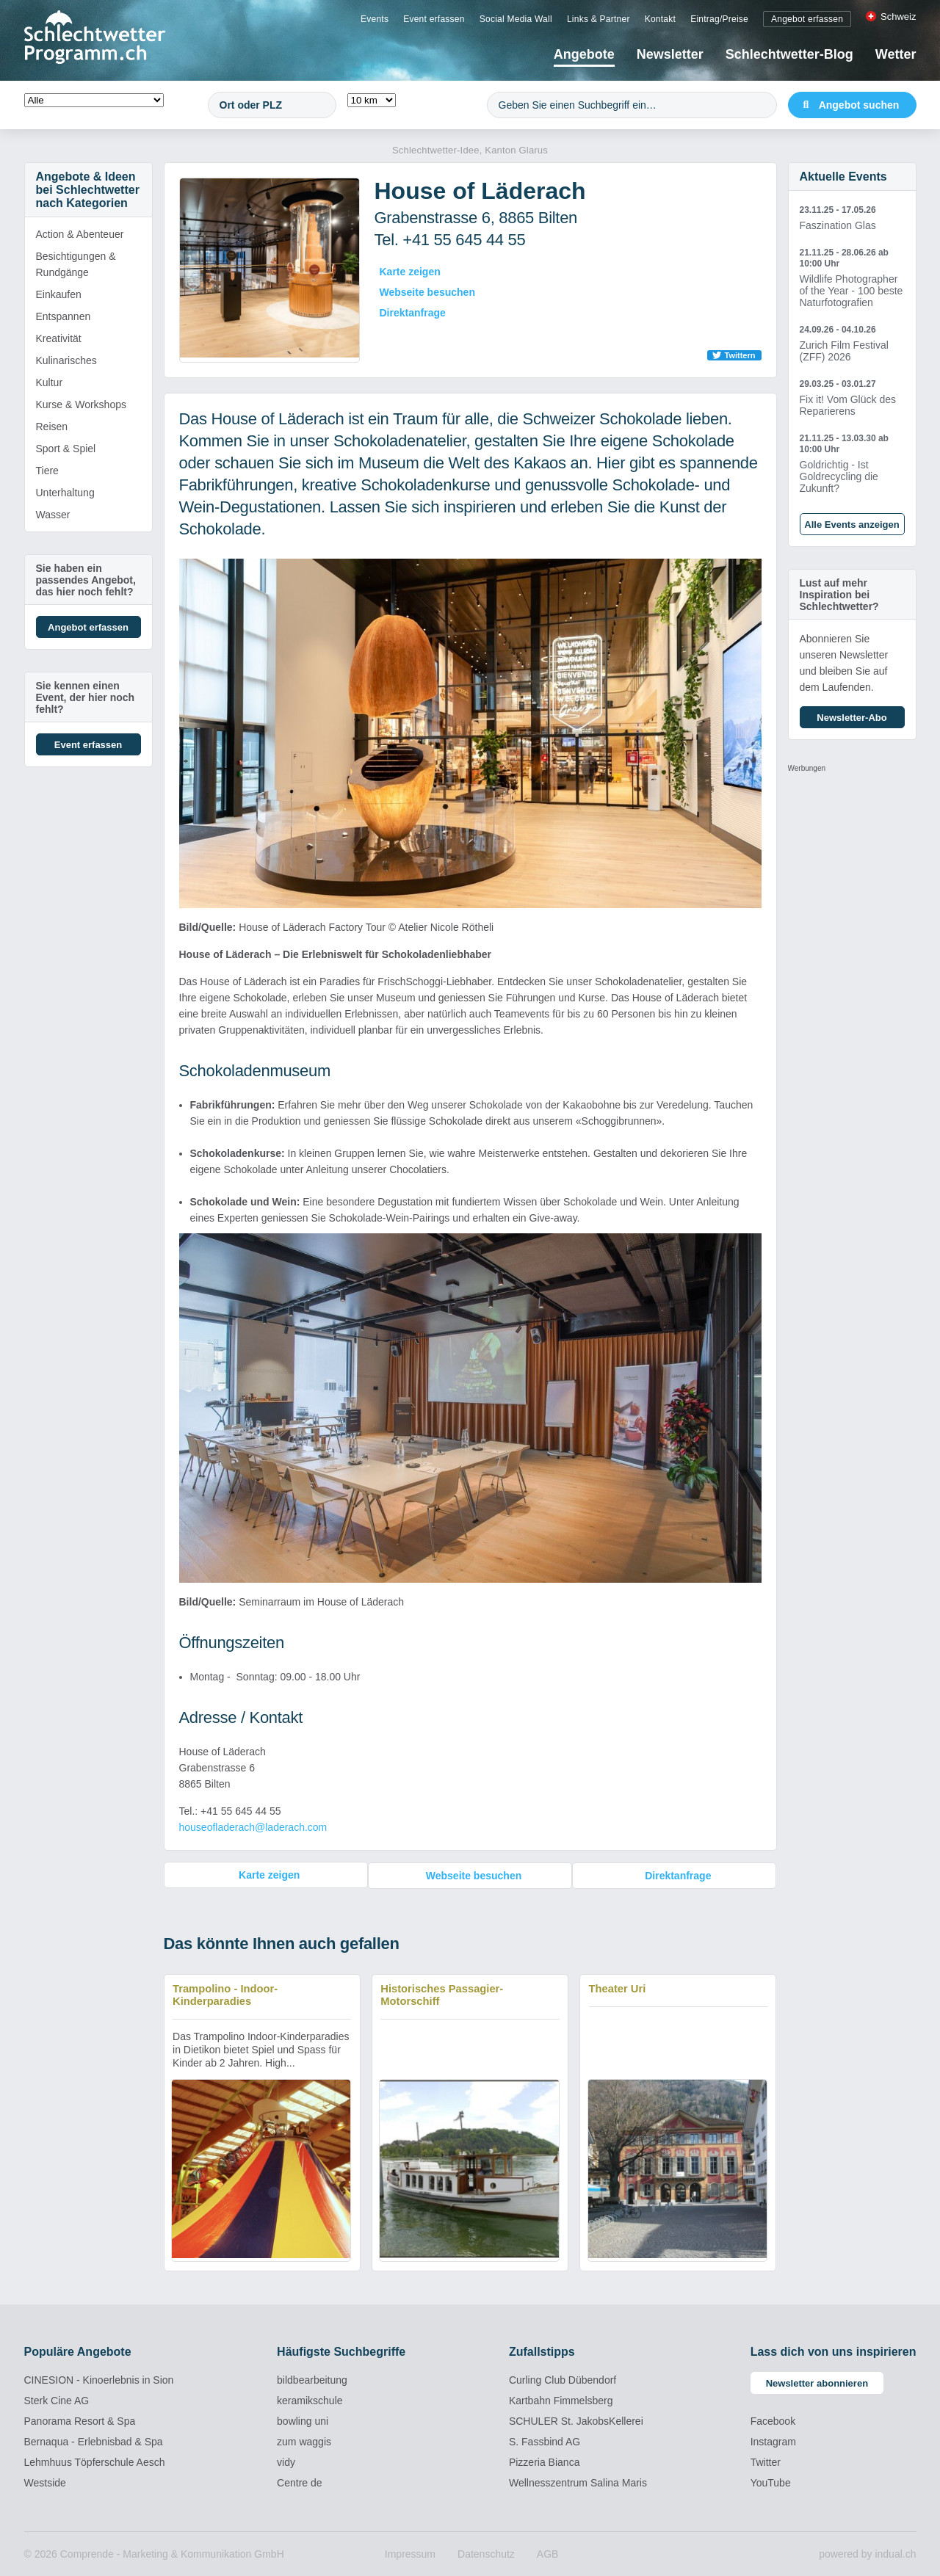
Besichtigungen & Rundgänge (76, 264)
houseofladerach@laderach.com (253, 1827)
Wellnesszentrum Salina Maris (578, 2482)
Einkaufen (59, 294)
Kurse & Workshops (81, 404)
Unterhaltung (65, 492)
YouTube (771, 2482)
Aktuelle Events (843, 176)
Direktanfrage (413, 313)
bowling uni (302, 2420)
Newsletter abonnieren (817, 2382)
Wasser (53, 514)
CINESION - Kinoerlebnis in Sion (99, 2379)
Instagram (773, 2441)
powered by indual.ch (867, 2553)
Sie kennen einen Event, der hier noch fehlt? (85, 697)
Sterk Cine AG (57, 2400)
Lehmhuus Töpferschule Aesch (94, 2461)
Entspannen (63, 316)
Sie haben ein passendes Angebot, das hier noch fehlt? (86, 580)
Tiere (47, 470)
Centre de (299, 2482)
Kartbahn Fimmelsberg (561, 2400)
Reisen (52, 426)
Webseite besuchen (427, 292)
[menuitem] (374, 18)
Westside (45, 2482)
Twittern (740, 355)
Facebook (773, 2420)
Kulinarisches (66, 360)
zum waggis (304, 2441)
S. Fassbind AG (544, 2441)
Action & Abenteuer (80, 234)
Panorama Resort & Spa (80, 2420)
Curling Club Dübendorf (562, 2379)
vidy (286, 2461)
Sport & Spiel (66, 448)
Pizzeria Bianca (544, 2461)
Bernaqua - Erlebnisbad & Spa (93, 2441)
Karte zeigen (410, 271)
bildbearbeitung (312, 2379)
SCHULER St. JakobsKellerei (576, 2420)
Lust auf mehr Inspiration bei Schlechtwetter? (839, 594)
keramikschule (309, 2400)
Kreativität (59, 338)
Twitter (766, 2461)
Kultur (49, 382)
